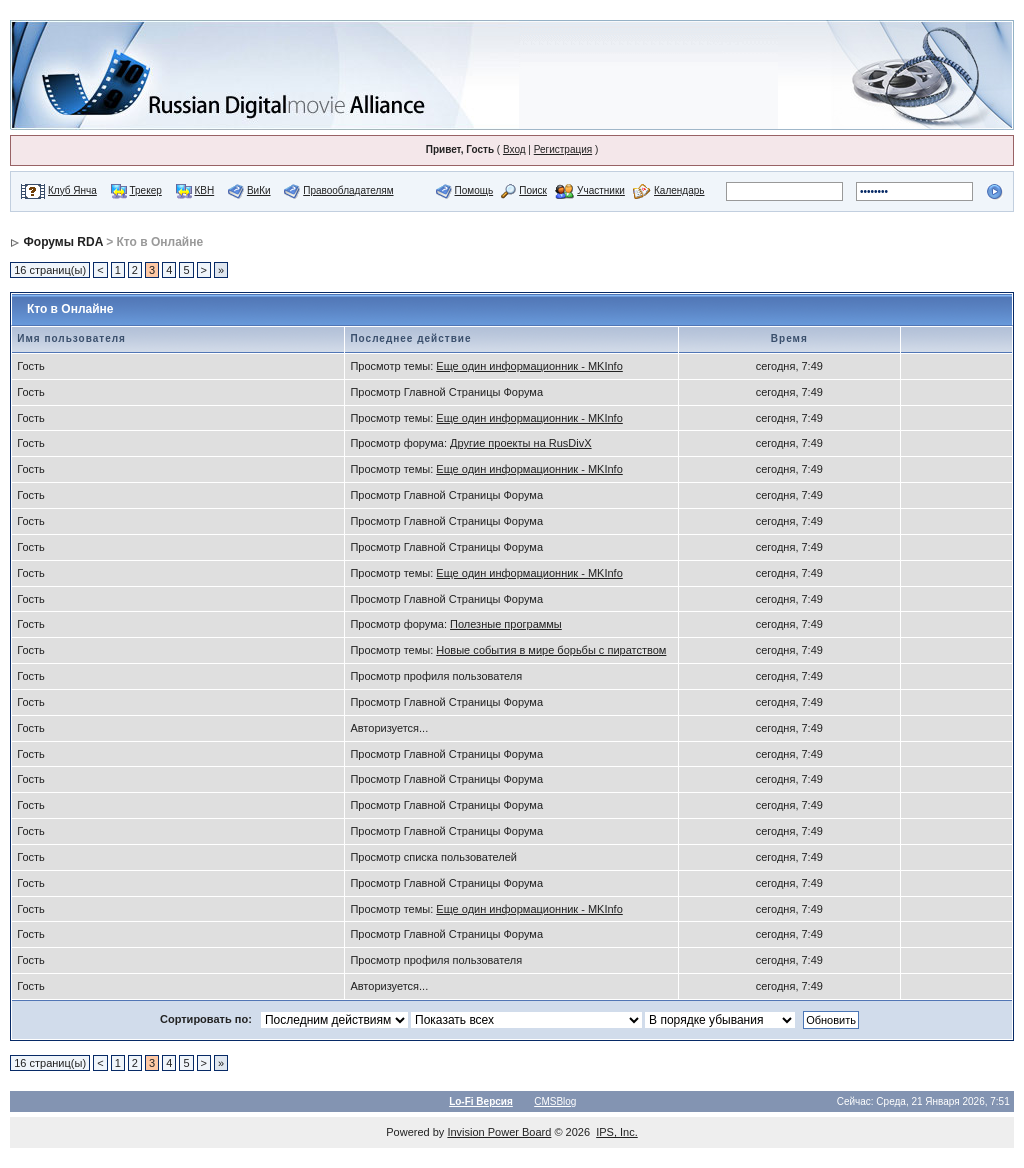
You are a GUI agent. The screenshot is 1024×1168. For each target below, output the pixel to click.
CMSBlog (555, 1101)
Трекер (146, 190)
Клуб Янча (72, 190)
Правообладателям (348, 190)
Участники (601, 190)
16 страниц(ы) (50, 270)
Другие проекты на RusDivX (521, 443)
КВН (204, 190)
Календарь (679, 190)
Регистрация (563, 149)
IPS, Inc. (617, 1132)
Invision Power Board (499, 1132)
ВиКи (259, 190)
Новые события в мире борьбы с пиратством (551, 650)
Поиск (533, 190)
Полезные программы (506, 624)
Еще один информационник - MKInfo (529, 366)
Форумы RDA (63, 242)
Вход (514, 149)
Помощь (474, 190)
